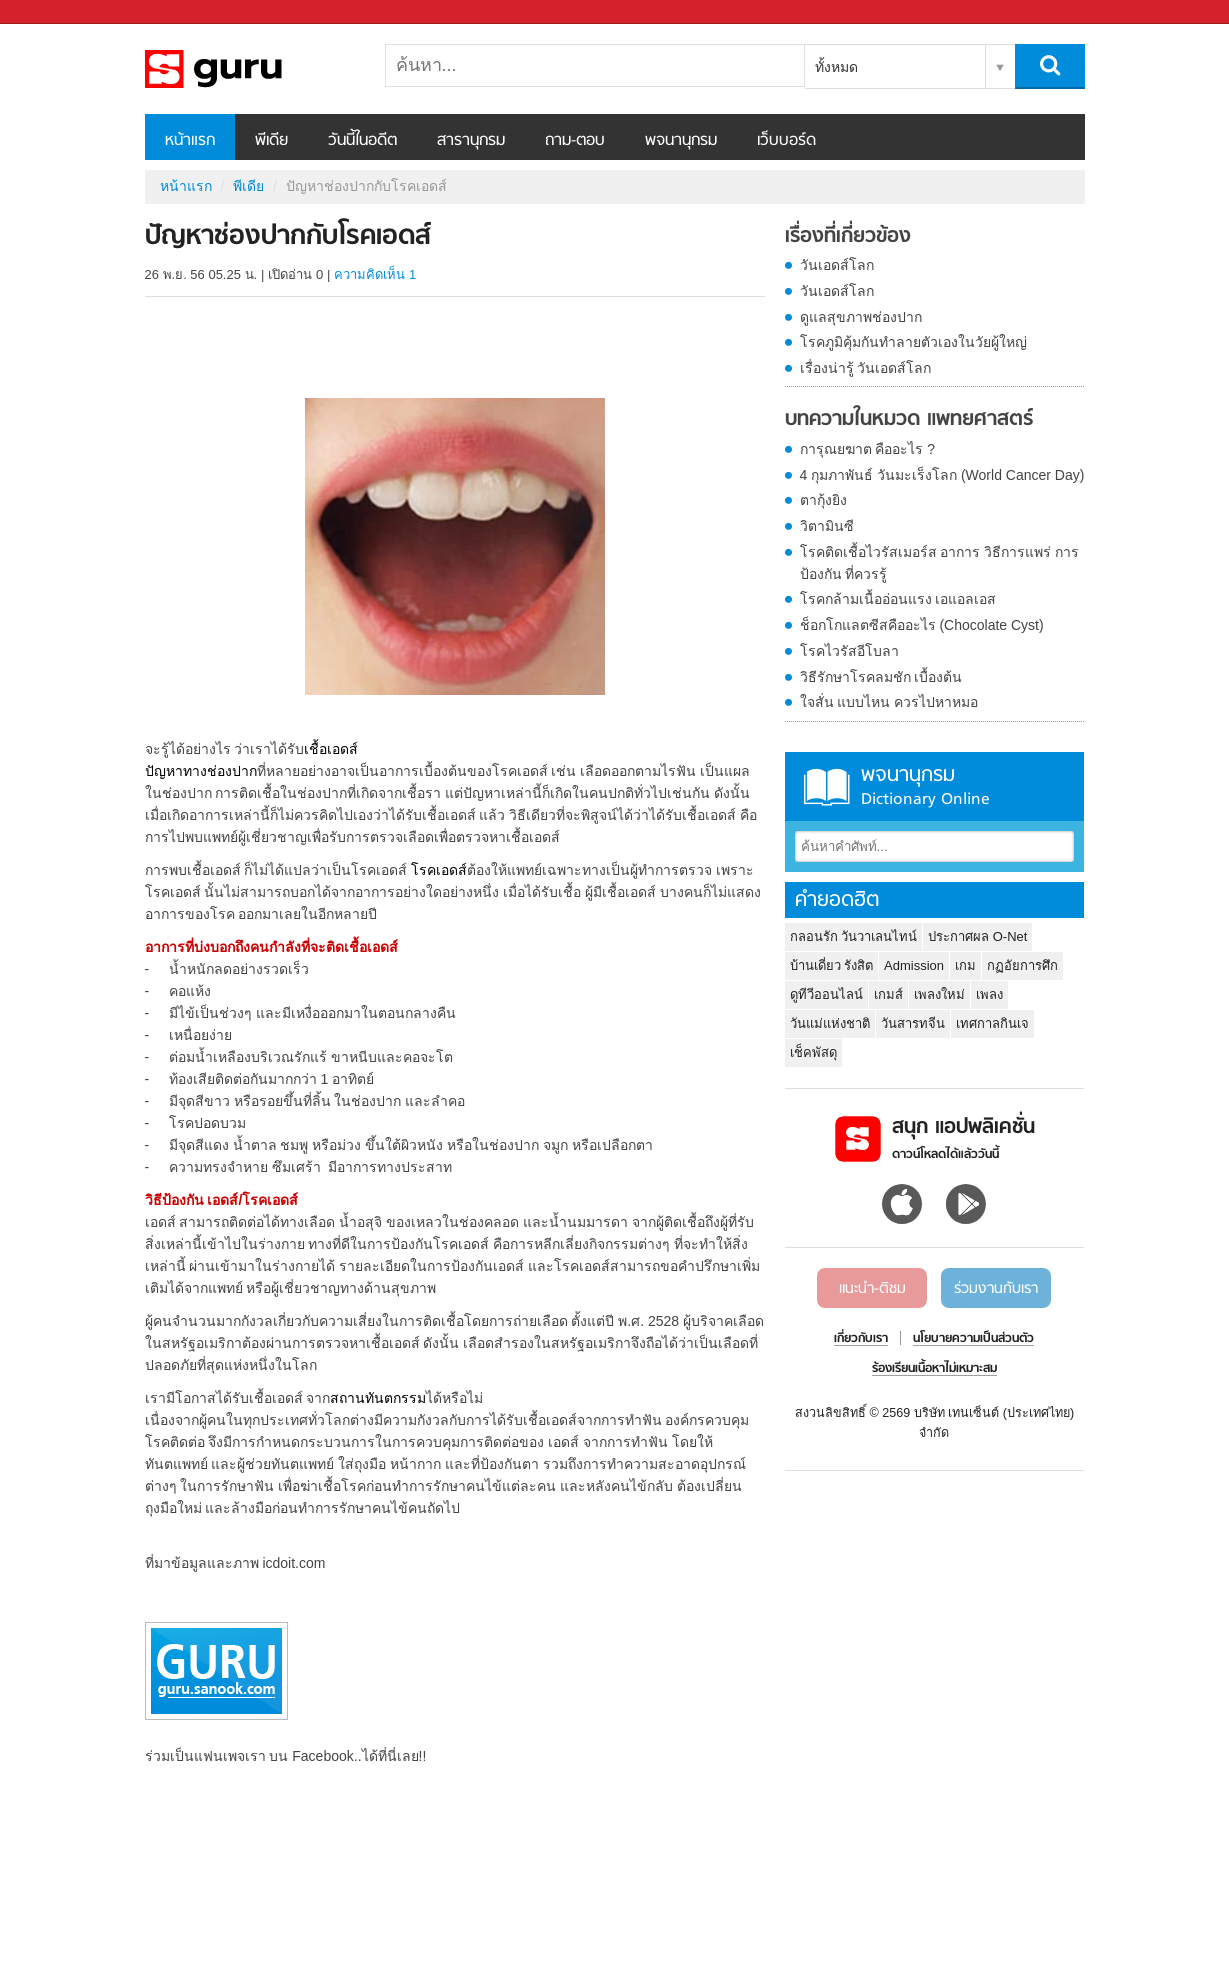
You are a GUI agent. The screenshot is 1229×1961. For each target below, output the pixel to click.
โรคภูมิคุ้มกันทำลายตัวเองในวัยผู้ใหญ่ (913, 342)
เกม (965, 965)
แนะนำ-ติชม (872, 1289)
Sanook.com (60, 12)
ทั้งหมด (836, 67)
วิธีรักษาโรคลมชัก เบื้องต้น (881, 677)
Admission (914, 965)
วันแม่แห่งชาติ (830, 1023)
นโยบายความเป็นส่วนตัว (973, 1339)
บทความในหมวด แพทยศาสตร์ (909, 420)
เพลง (989, 994)
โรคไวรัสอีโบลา (849, 651)
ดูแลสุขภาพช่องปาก (861, 317)
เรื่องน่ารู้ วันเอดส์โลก (866, 368)
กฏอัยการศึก (1022, 965)
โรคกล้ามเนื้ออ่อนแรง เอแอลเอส (898, 599)
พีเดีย (271, 141)
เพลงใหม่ (939, 994)
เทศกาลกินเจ (992, 1023)
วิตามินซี (827, 526)
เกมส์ (888, 994)
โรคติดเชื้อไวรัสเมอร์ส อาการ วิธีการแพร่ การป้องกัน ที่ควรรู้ (940, 563)
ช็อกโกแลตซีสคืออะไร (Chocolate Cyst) (922, 625)
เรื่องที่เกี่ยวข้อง (848, 237)
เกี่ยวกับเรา (861, 1339)
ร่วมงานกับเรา (996, 1289)
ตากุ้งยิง (823, 500)
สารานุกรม (471, 141)
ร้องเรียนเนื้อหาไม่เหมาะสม (934, 1369)
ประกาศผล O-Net (977, 936)
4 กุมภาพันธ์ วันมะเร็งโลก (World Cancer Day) (942, 475)
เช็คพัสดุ (813, 1052)
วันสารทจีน (913, 1023)
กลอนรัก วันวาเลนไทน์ (854, 936)
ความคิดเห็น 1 (375, 274)
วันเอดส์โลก (837, 265)
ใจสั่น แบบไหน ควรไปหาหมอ (889, 702)
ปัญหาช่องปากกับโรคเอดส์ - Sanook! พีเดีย (250, 69)
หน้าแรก (190, 141)
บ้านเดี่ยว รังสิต (832, 965)
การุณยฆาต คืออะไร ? (868, 449)
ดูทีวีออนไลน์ (826, 994)
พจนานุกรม (681, 141)
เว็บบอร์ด (786, 141)
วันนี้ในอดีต (362, 141)
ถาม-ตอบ (575, 141)
